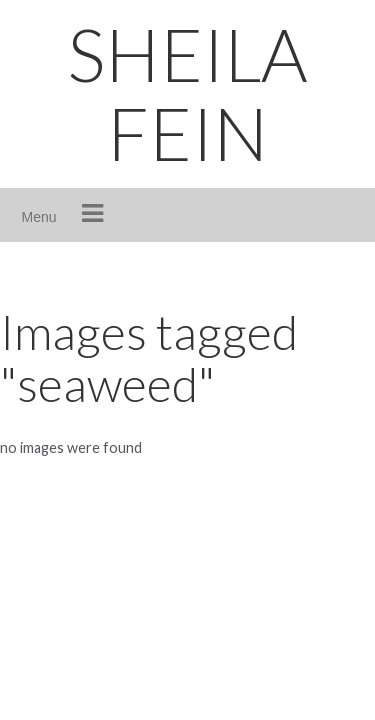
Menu (39, 217)
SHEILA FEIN (187, 93)
